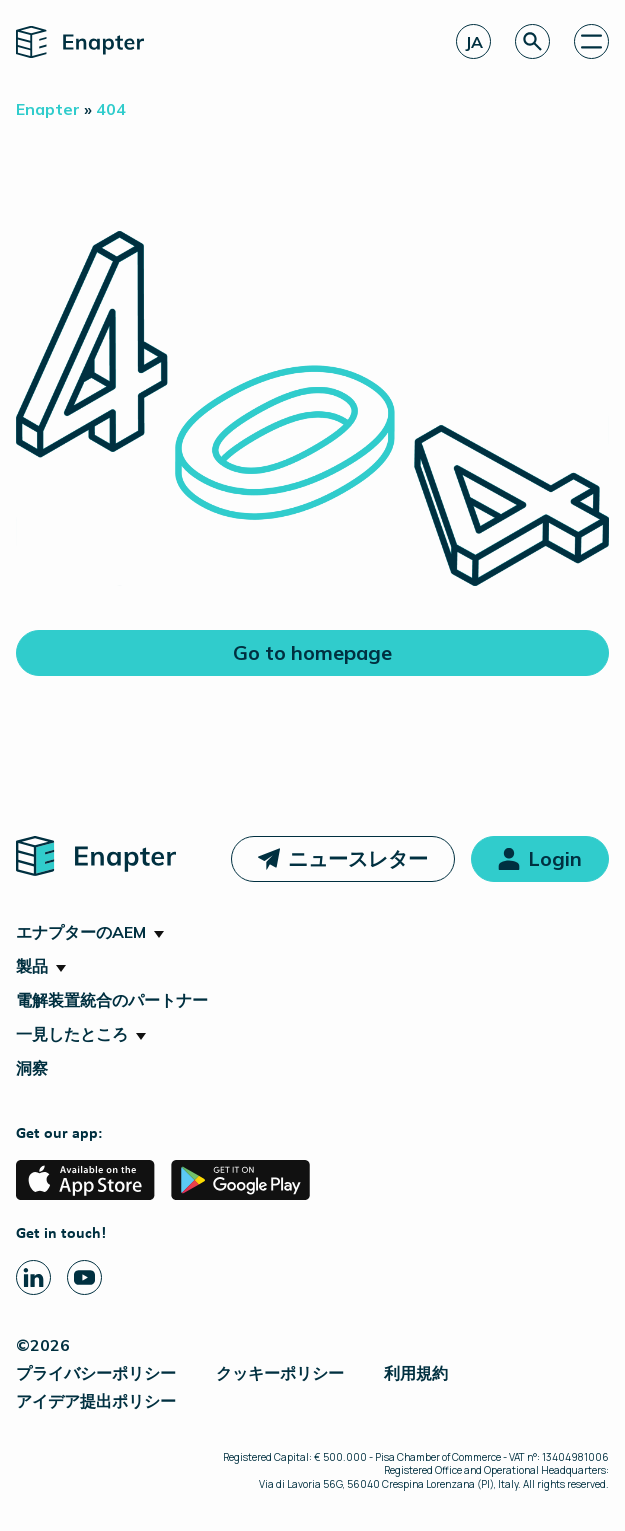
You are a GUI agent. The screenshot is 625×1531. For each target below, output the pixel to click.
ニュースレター (358, 858)
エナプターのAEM (81, 932)
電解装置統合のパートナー (112, 1000)
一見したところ (72, 1034)
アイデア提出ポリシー (96, 1401)
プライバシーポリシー (96, 1373)
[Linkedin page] (33, 1277)
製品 (32, 966)
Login (555, 858)
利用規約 (416, 1373)
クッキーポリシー (280, 1373)
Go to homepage (312, 652)
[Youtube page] (84, 1277)
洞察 (32, 1068)
